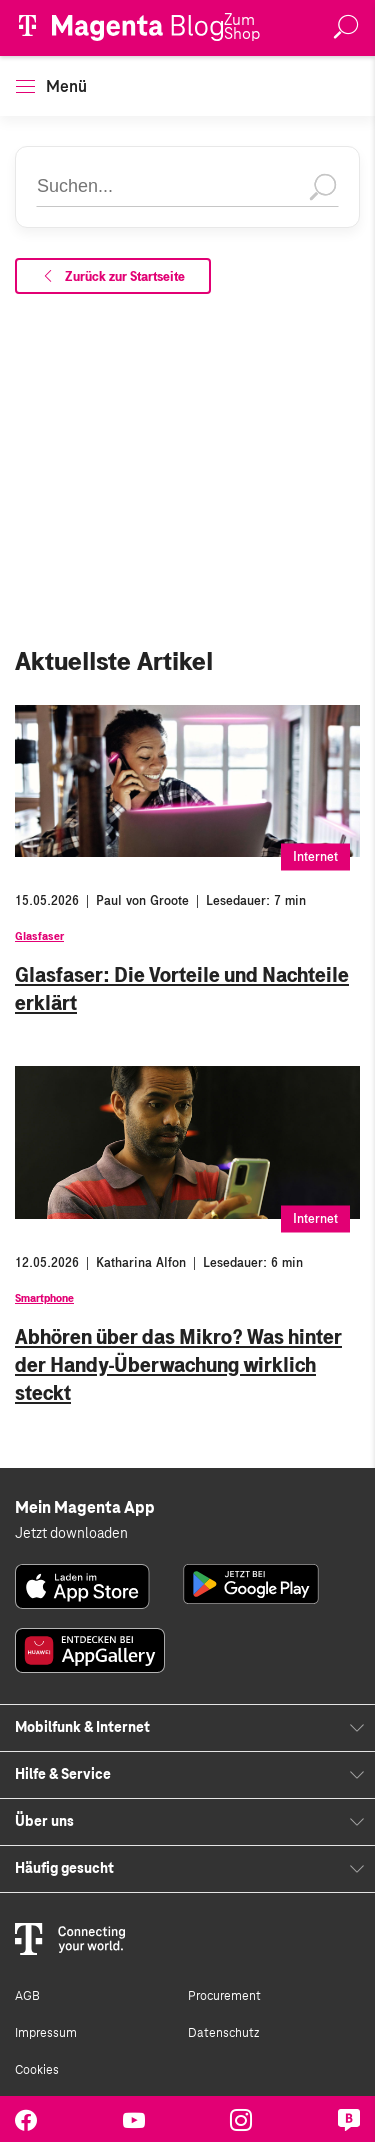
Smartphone (44, 1298)
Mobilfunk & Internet (82, 1728)
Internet (315, 857)
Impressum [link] (46, 2033)
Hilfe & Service (63, 1775)
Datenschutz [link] (223, 2033)
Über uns (44, 1822)
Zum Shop (242, 27)
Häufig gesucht (64, 1869)
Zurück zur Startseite (113, 277)
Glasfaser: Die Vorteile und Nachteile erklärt (182, 989)
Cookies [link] (37, 2070)
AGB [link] (27, 1996)
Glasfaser (39, 936)
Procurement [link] (224, 1996)
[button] (25, 86)
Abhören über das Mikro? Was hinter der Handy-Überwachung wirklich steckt (178, 1365)
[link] (82, 1586)
